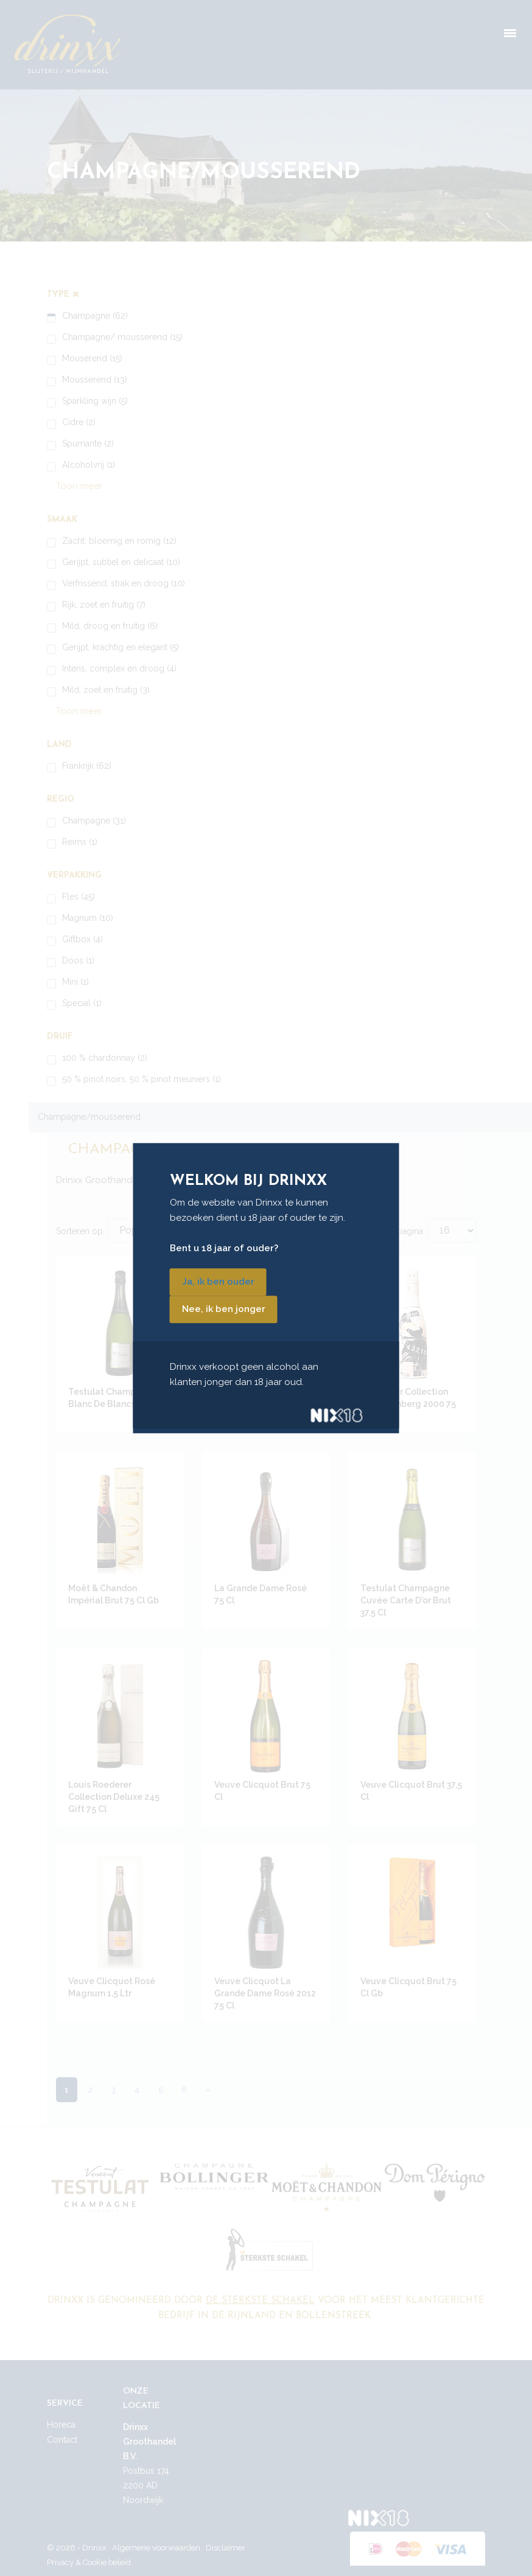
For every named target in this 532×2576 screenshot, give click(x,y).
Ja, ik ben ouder (218, 1281)
